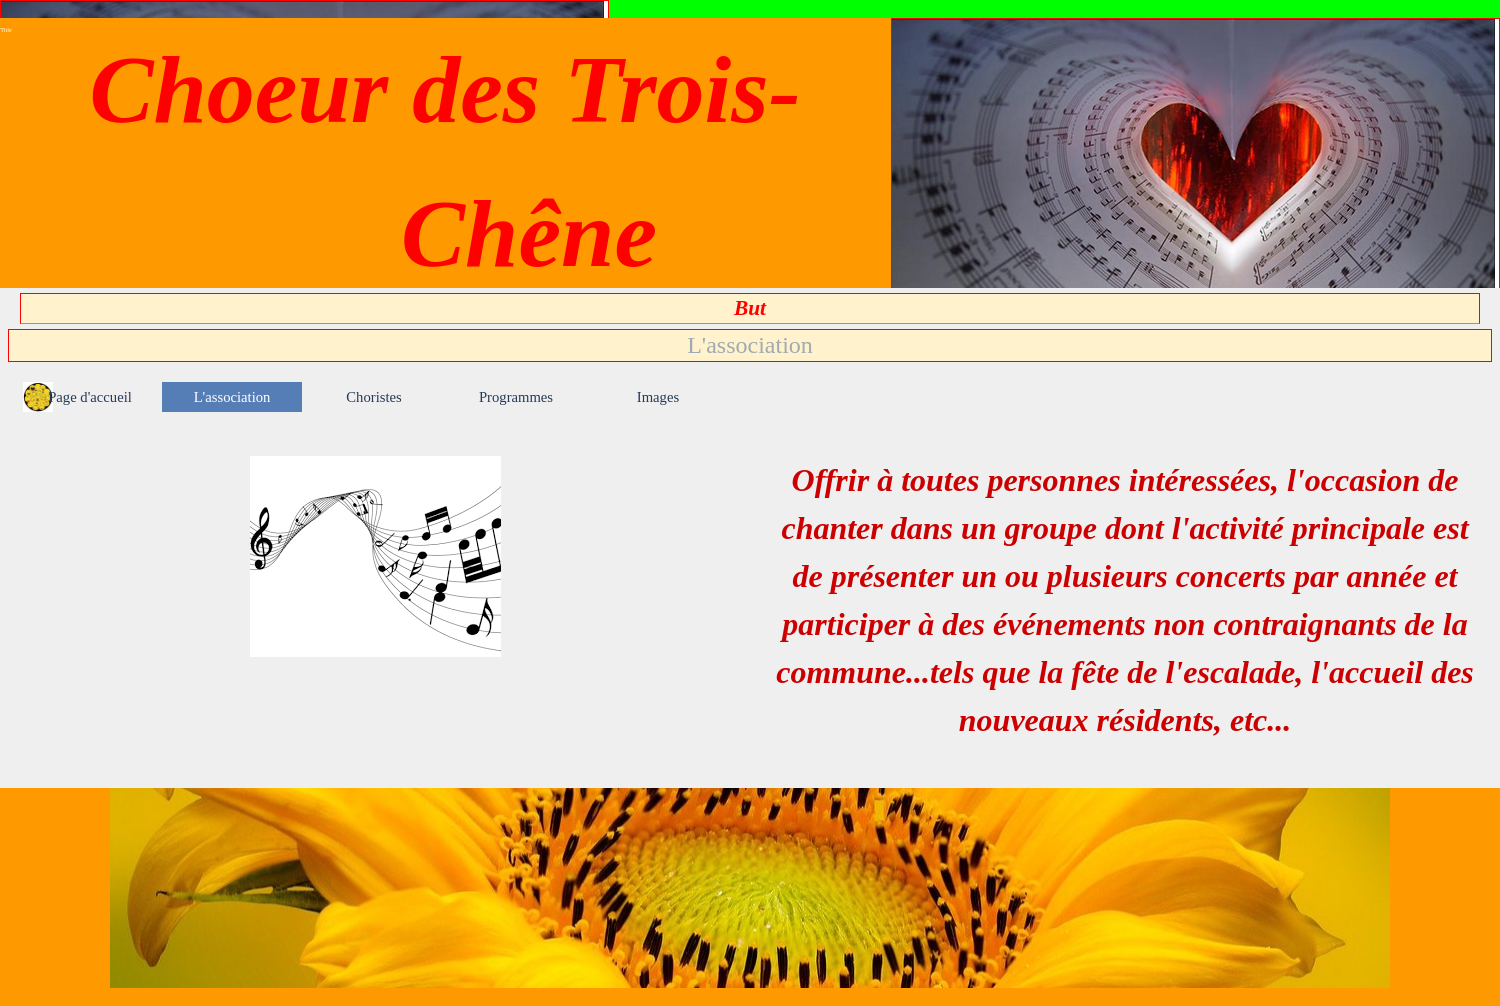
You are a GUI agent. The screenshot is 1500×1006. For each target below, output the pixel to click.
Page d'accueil (90, 397)
